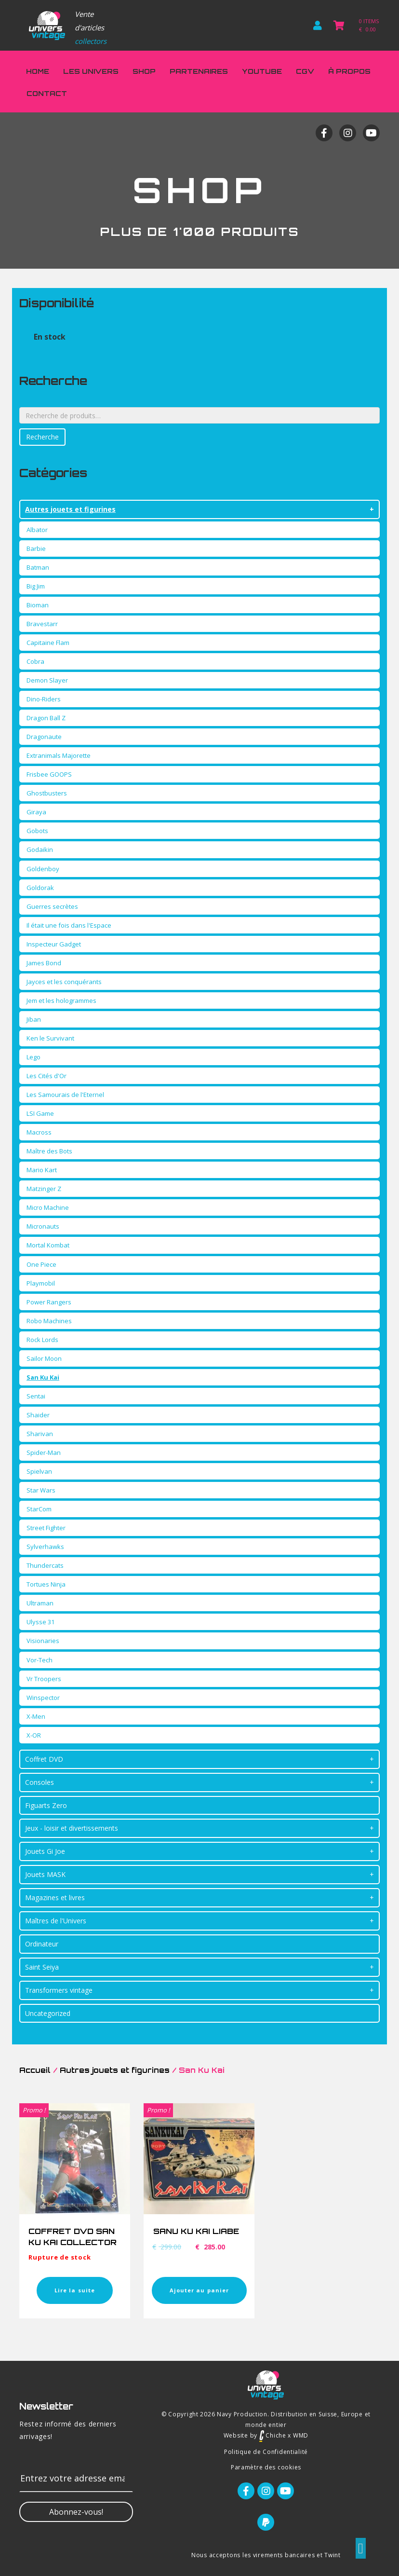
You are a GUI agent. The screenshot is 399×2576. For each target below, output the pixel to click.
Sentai (36, 1396)
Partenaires (199, 71)
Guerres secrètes (52, 906)
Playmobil (41, 1283)
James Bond (44, 963)
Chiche (272, 2435)
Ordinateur (41, 1943)
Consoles (39, 1782)
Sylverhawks (45, 1546)
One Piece (41, 1264)
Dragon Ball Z (46, 717)
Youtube (262, 71)
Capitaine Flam (48, 642)
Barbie (36, 548)
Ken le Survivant (50, 1038)
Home (37, 71)
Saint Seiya (42, 1967)
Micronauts (43, 1226)
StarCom (39, 1509)
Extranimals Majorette (59, 755)
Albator (37, 529)
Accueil (35, 2070)
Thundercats (45, 1565)
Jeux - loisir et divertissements (71, 1828)
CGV (305, 71)
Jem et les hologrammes (61, 1000)
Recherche (42, 436)
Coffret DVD (44, 1759)
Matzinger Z (44, 1188)
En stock (50, 336)
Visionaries (43, 1640)
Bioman (38, 605)
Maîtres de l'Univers (55, 1920)
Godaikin (40, 849)
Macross (39, 1132)
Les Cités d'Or (46, 1075)
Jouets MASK (45, 1874)
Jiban (34, 1019)
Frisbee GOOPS (49, 774)
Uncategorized (47, 2013)
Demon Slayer (47, 680)
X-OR (34, 1735)
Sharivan (40, 1433)
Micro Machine (48, 1207)
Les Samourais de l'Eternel (65, 1094)
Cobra (35, 661)
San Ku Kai (43, 1377)
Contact (47, 93)
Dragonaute (44, 736)
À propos (349, 71)
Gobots (37, 830)
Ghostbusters (47, 793)
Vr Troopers (44, 1678)
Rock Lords (42, 1339)
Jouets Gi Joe (45, 1851)
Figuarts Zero (46, 1805)
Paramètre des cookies (266, 2467)
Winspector (43, 1697)
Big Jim (36, 586)
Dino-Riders (44, 699)
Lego (33, 1057)
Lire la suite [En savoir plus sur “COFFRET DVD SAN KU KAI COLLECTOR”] (74, 2290)
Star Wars (41, 1490)
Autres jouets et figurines (70, 509)
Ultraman (40, 1603)
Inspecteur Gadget (54, 944)
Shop (144, 71)
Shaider (38, 1415)
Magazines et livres (55, 1897)
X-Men (36, 1716)
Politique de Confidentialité (266, 2452)
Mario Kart (42, 1169)
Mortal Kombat (48, 1245)
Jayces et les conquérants (64, 981)
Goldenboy (43, 868)
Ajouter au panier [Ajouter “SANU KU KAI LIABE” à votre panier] (199, 2290)
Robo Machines (49, 1320)
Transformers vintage (59, 1990)
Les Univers (91, 71)
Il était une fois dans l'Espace (69, 925)
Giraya (36, 812)
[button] (76, 2512)
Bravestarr (42, 623)
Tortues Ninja (46, 1584)
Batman (38, 567)
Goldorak (40, 887)
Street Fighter (46, 1527)
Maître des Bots (49, 1151)
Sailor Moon (44, 1358)
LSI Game (40, 1113)
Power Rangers (49, 1302)
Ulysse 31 (40, 1621)
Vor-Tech (40, 1660)
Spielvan (39, 1471)
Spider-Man (44, 1452)
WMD (300, 2435)
